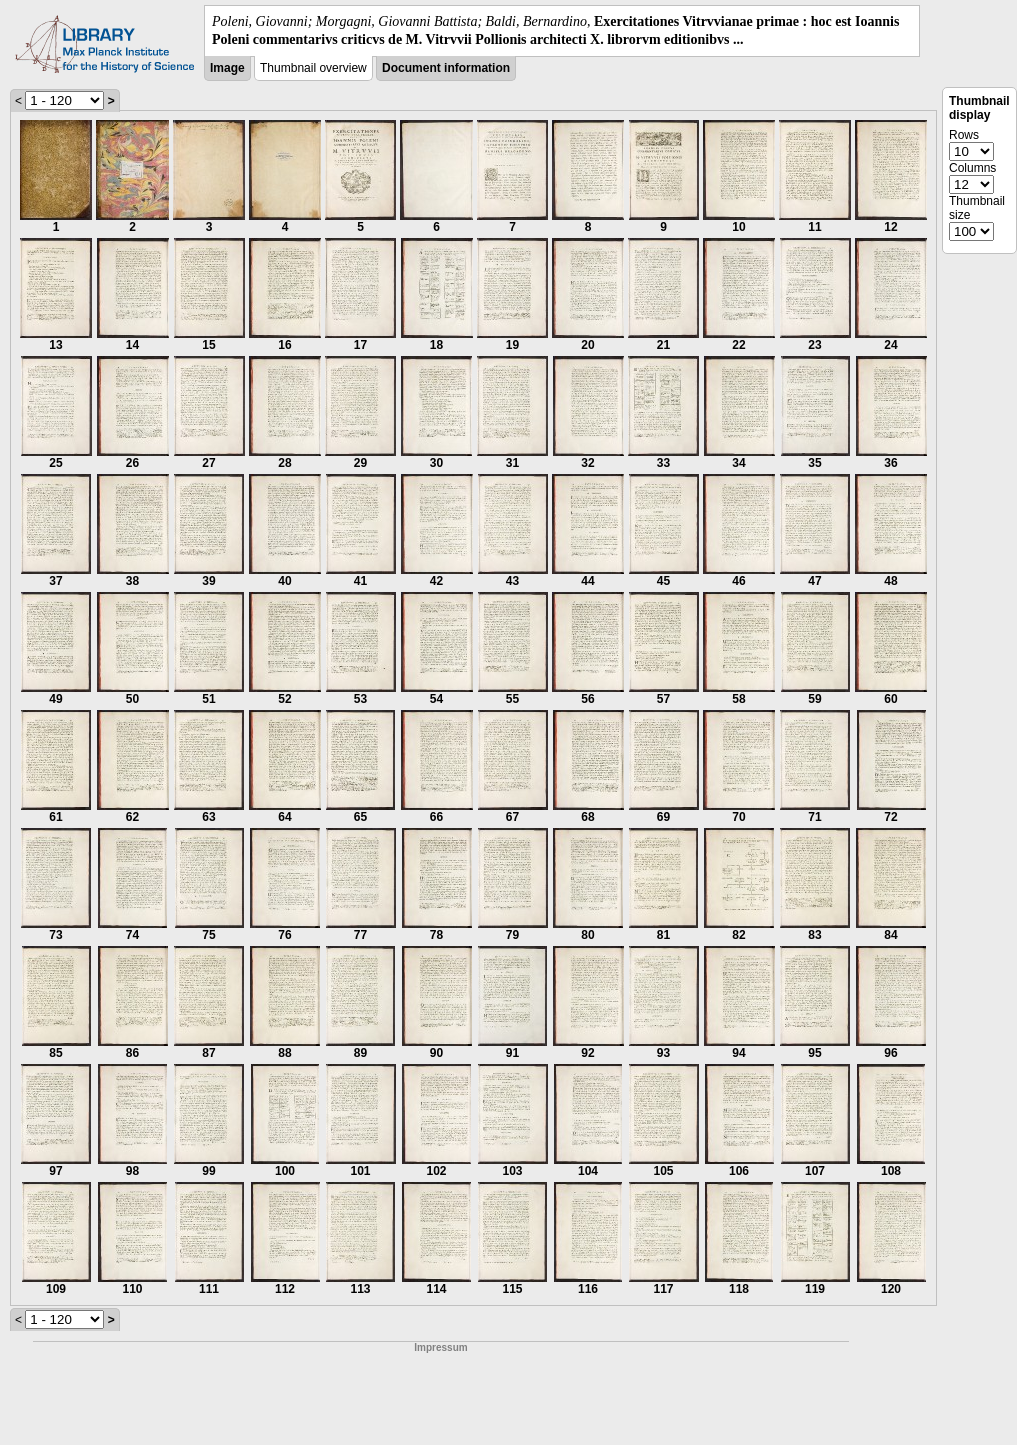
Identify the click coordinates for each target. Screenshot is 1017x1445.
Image (227, 68)
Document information (446, 68)
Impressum (440, 1347)
